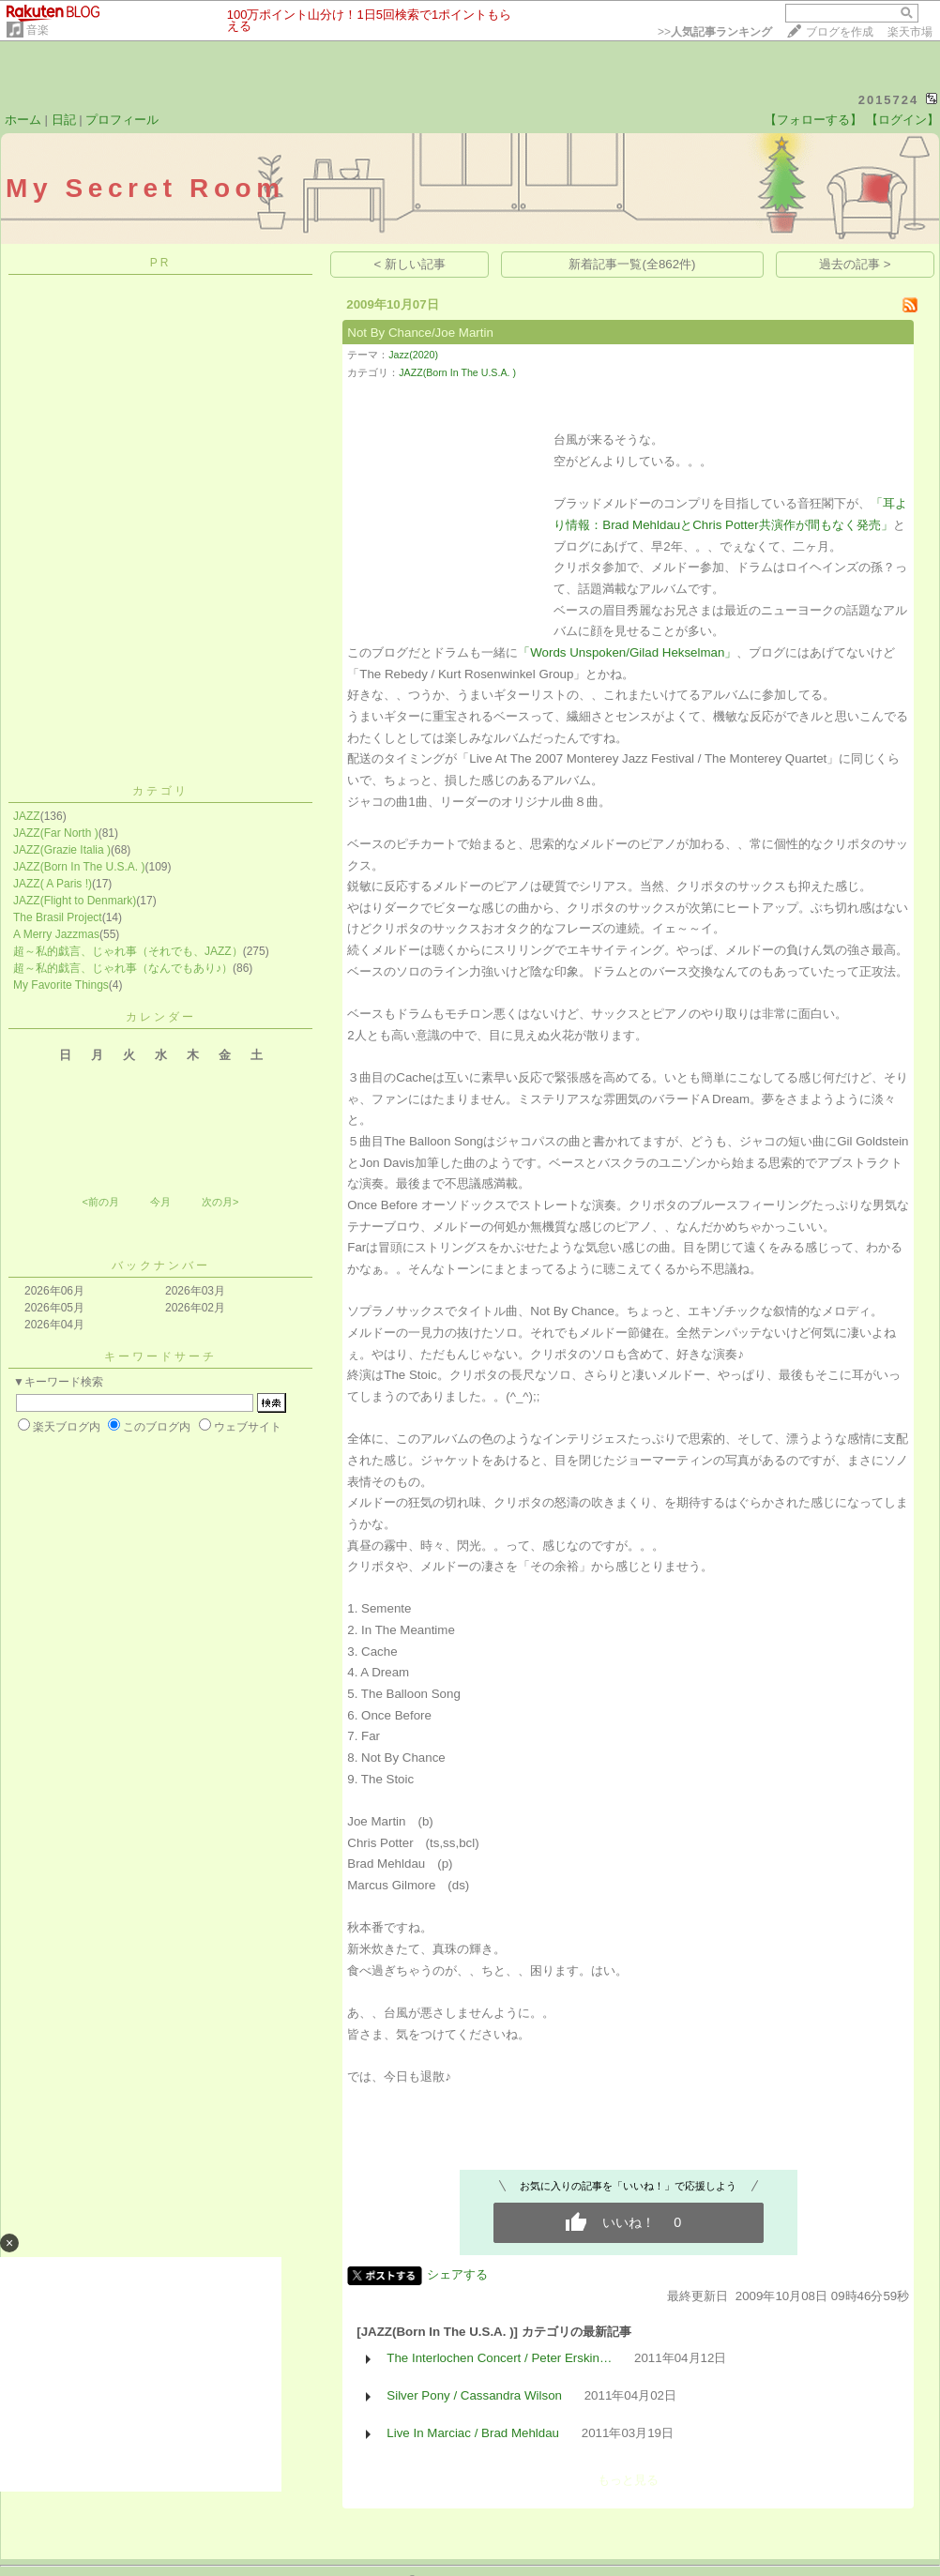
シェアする (457, 2274)
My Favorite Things (61, 985)
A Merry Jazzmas (56, 934)
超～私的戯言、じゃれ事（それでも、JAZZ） (128, 951)
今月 (160, 1201)
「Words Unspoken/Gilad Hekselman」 (627, 652)
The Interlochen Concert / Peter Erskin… (499, 2358)
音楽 (37, 30)
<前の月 (100, 1201)
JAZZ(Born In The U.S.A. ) (78, 866)
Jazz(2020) (413, 354)
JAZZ (26, 816)
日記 (64, 120)
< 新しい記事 (410, 264)
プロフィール (122, 120)
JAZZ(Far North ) (56, 833)
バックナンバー (161, 1265)
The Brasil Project (57, 917)
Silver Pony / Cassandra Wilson (474, 2395)
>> (715, 31)
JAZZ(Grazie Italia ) (62, 849)
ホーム (23, 120)
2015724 (888, 100)
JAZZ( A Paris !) (52, 883)
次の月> (220, 1201)
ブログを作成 (839, 31)
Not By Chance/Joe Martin (420, 333)
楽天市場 (909, 31)
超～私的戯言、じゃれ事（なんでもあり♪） (123, 968)
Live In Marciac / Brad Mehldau (473, 2433)
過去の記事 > (855, 264)
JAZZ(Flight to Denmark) (74, 900)
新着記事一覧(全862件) (632, 264)
